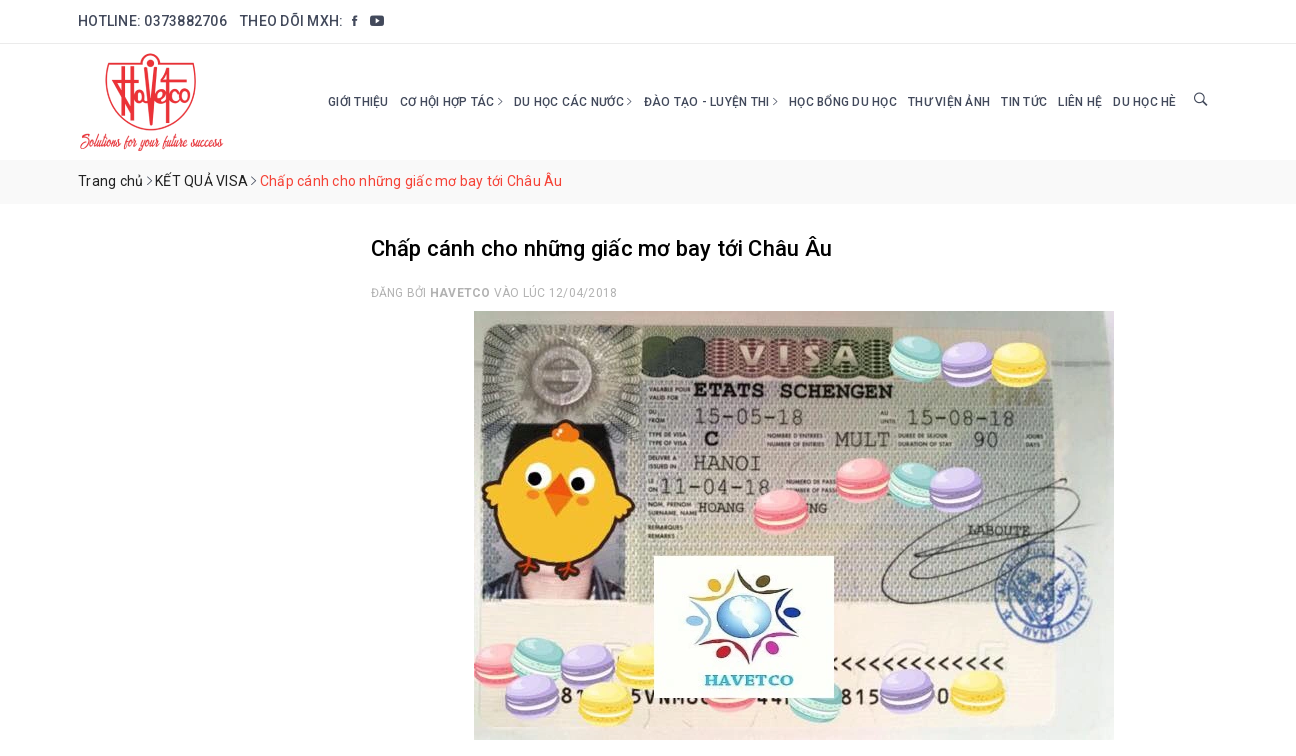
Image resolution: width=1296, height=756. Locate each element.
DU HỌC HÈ (1144, 102)
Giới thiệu (358, 102)
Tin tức (1024, 102)
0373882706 (185, 21)
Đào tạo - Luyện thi (711, 102)
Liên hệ (1080, 102)
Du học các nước (573, 102)
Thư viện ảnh (949, 102)
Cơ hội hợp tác (451, 102)
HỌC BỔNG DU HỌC (843, 102)
